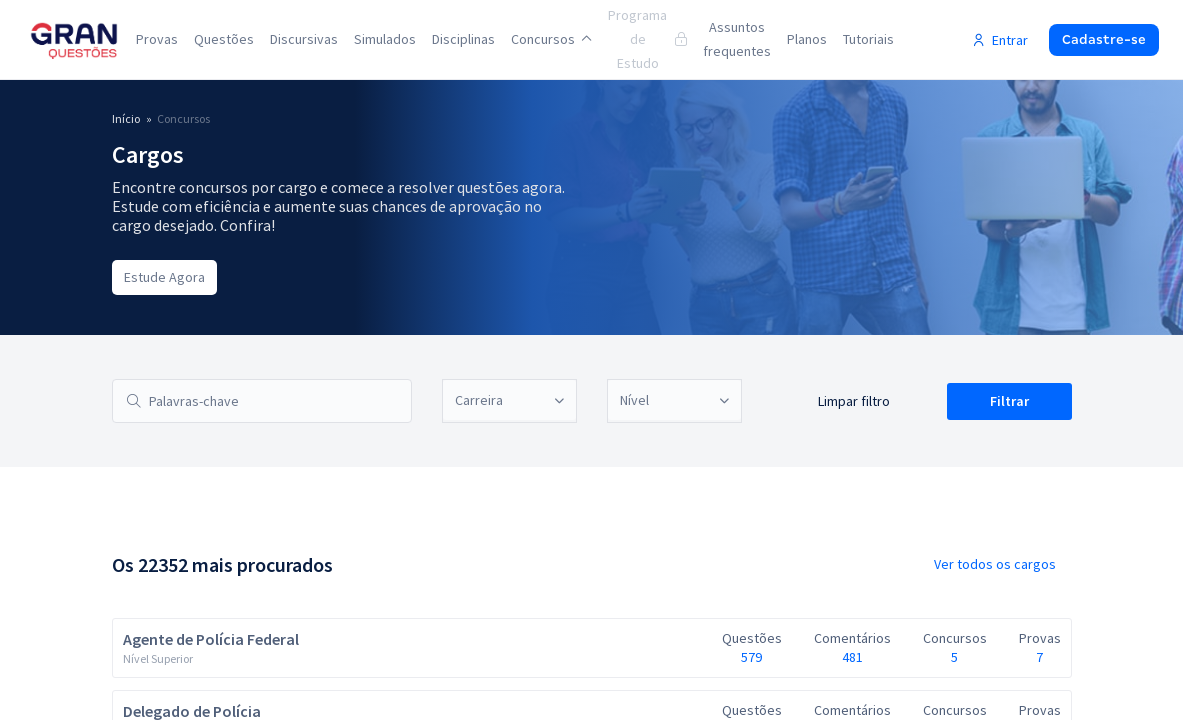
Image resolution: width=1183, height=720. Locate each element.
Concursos (551, 39)
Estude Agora (164, 277)
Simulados (385, 39)
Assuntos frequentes (737, 39)
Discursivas (304, 39)
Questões (224, 39)
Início (126, 118)
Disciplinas (463, 39)
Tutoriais (868, 39)
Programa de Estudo (647, 39)
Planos (807, 39)
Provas (157, 39)
